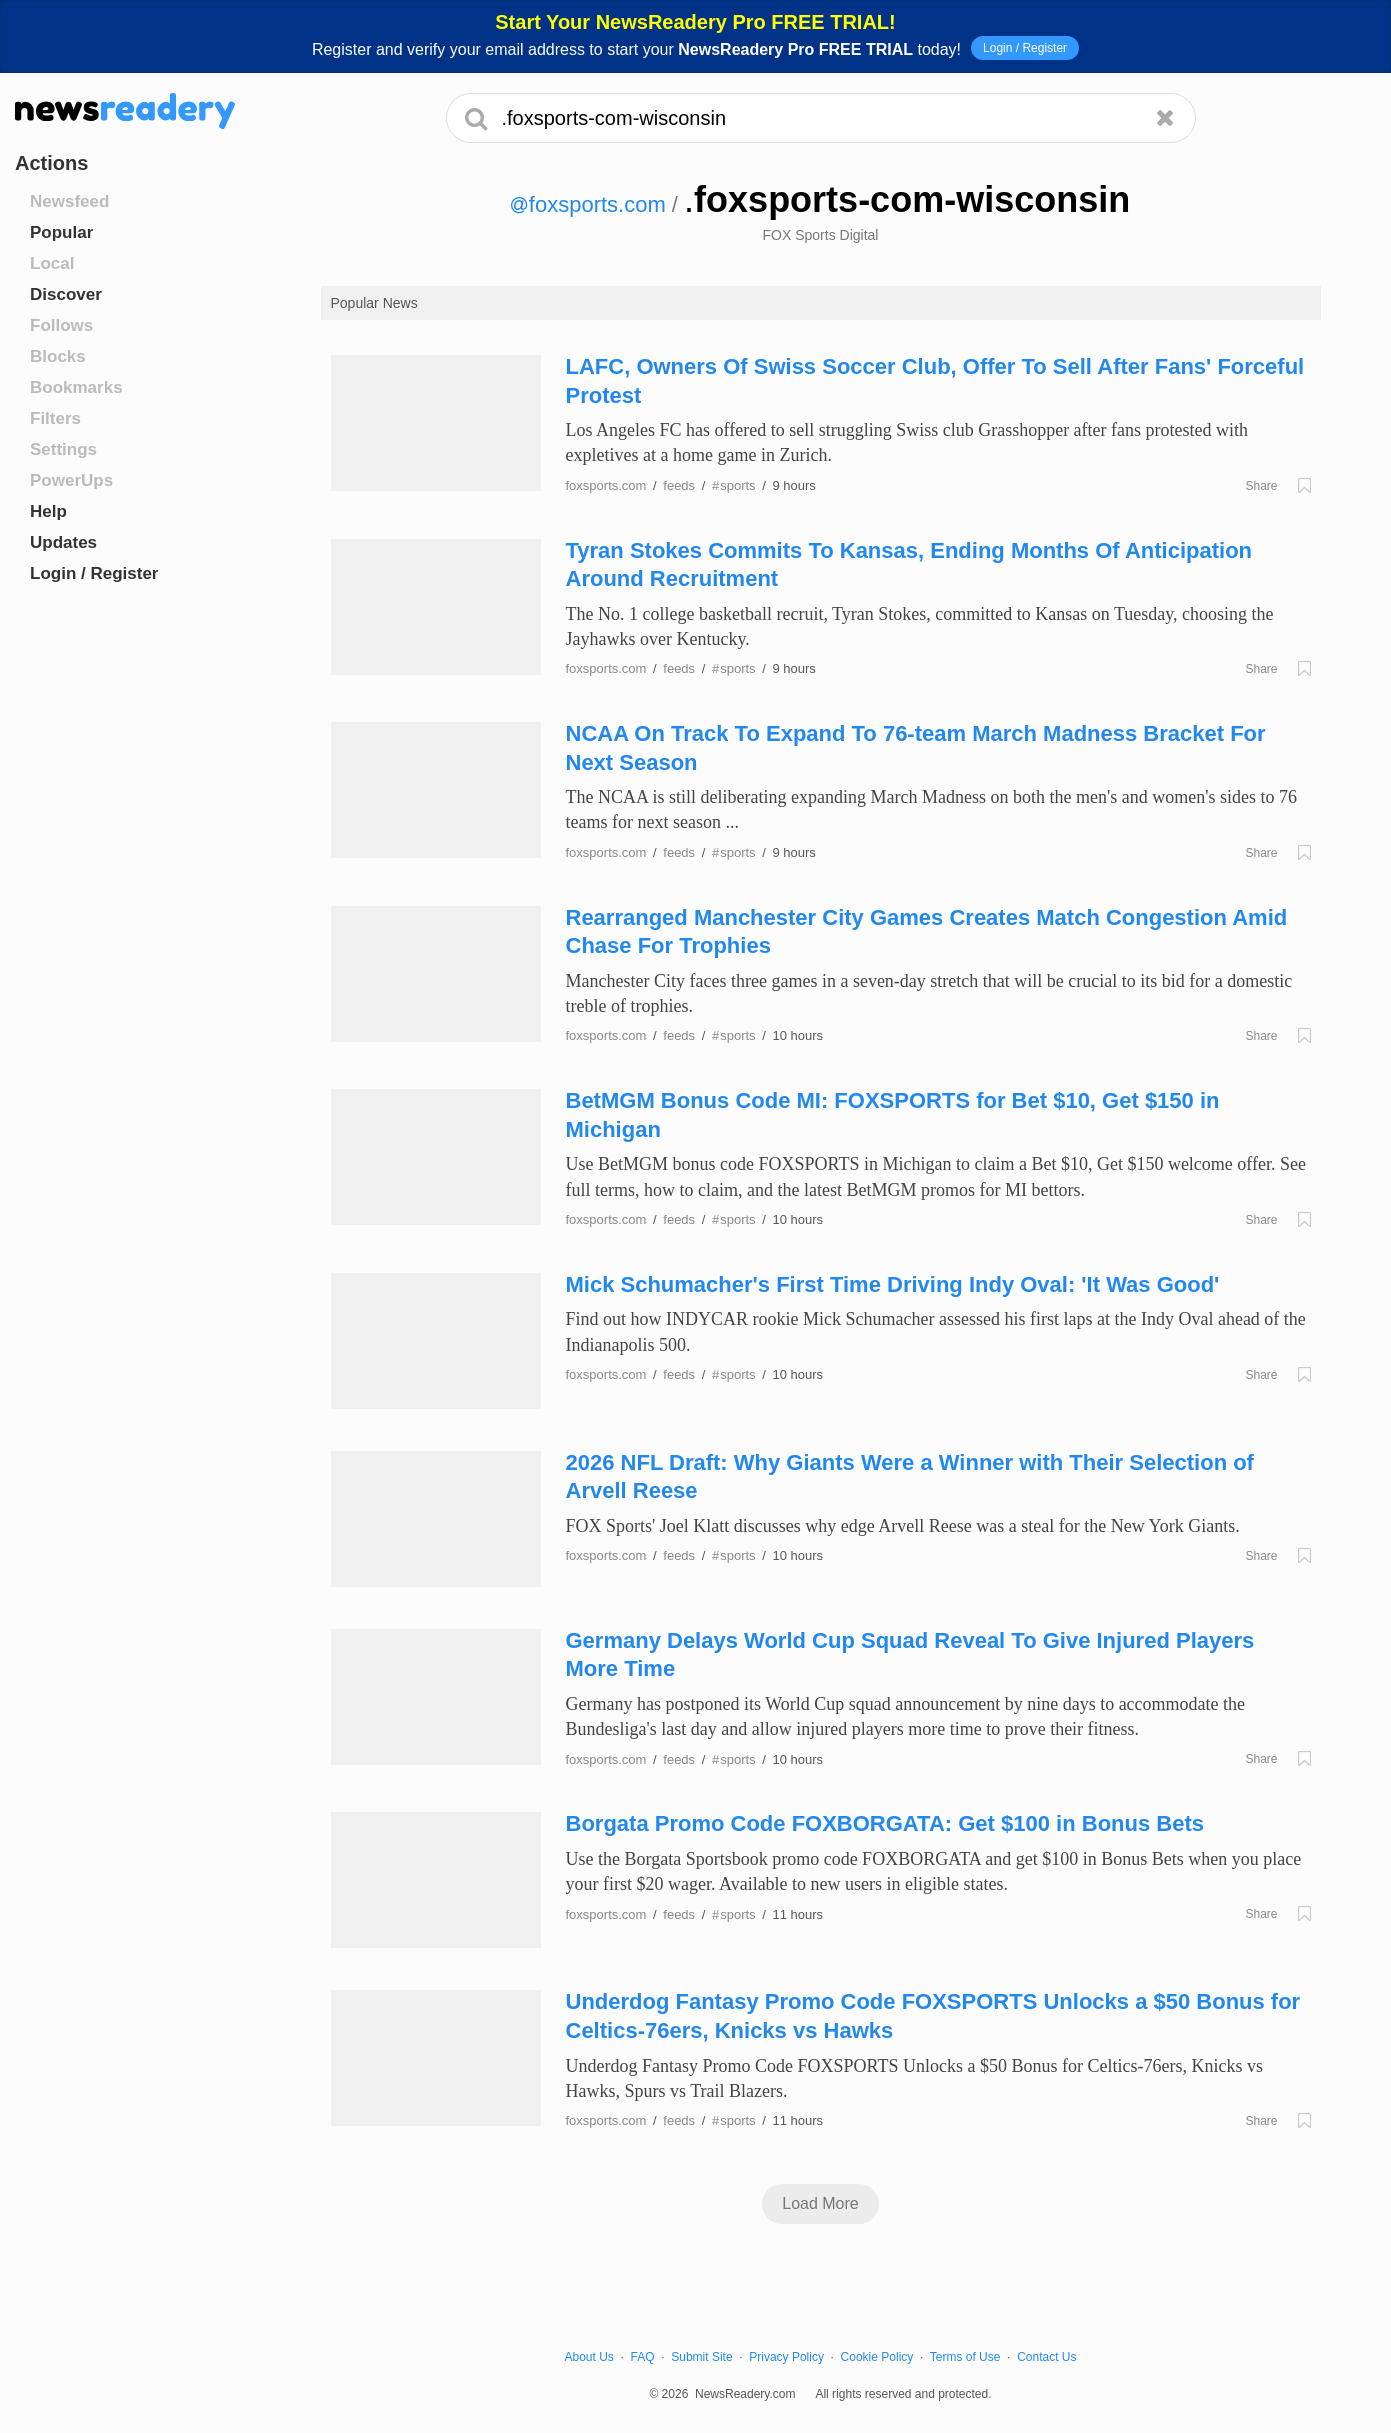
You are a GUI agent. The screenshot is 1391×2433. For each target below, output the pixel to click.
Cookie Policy (877, 2357)
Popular (61, 232)
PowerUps (71, 480)
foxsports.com (588, 204)
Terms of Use (965, 2357)
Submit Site (701, 2357)
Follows (61, 325)
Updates (63, 542)
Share (1261, 486)
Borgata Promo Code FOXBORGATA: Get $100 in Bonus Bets (885, 1823)
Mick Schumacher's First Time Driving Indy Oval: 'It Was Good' (893, 1284)
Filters (55, 418)
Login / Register (1025, 48)
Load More (820, 2203)
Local (52, 263)
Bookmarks (76, 387)
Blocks (58, 356)
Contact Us (1046, 2357)
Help (48, 511)
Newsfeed (69, 201)
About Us (589, 2357)
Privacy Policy (786, 2357)
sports (734, 485)
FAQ (643, 2357)
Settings (63, 449)
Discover (66, 294)
